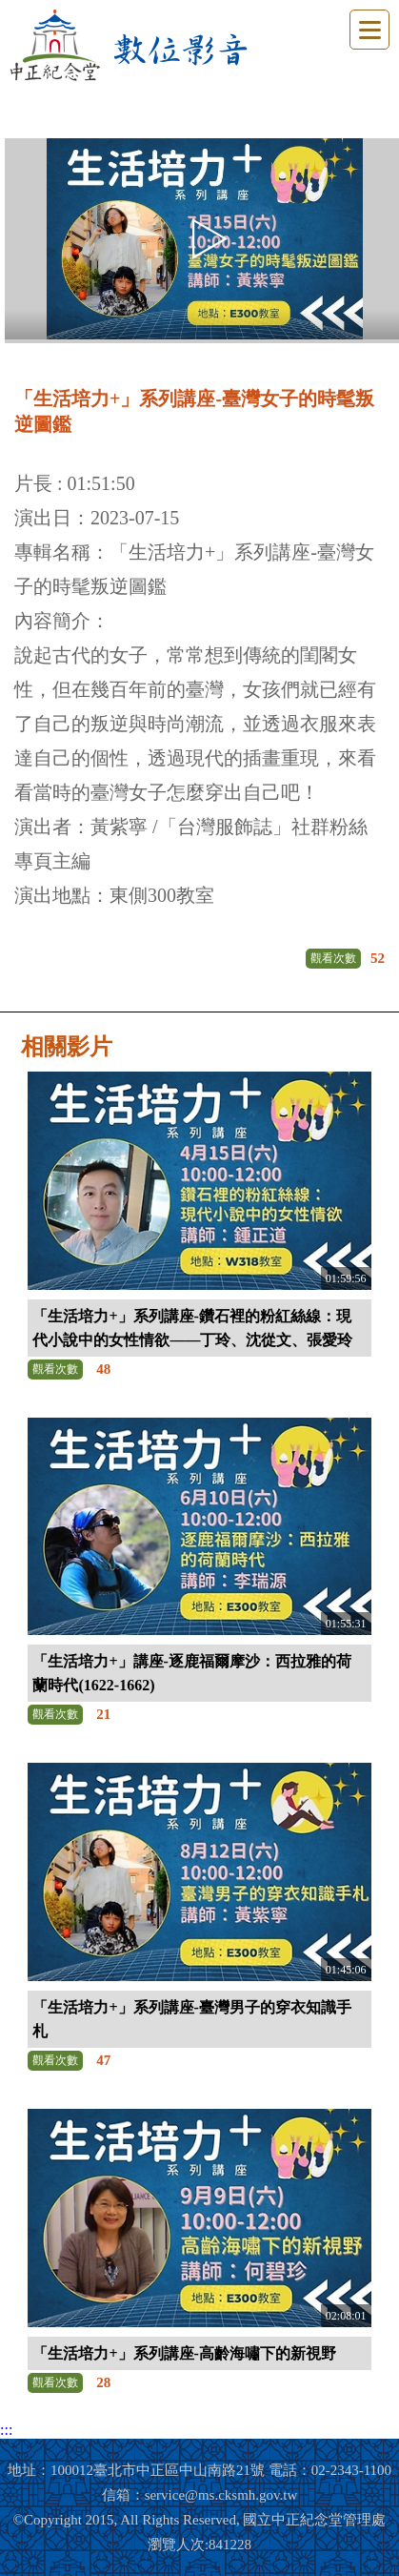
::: (6, 2430)
